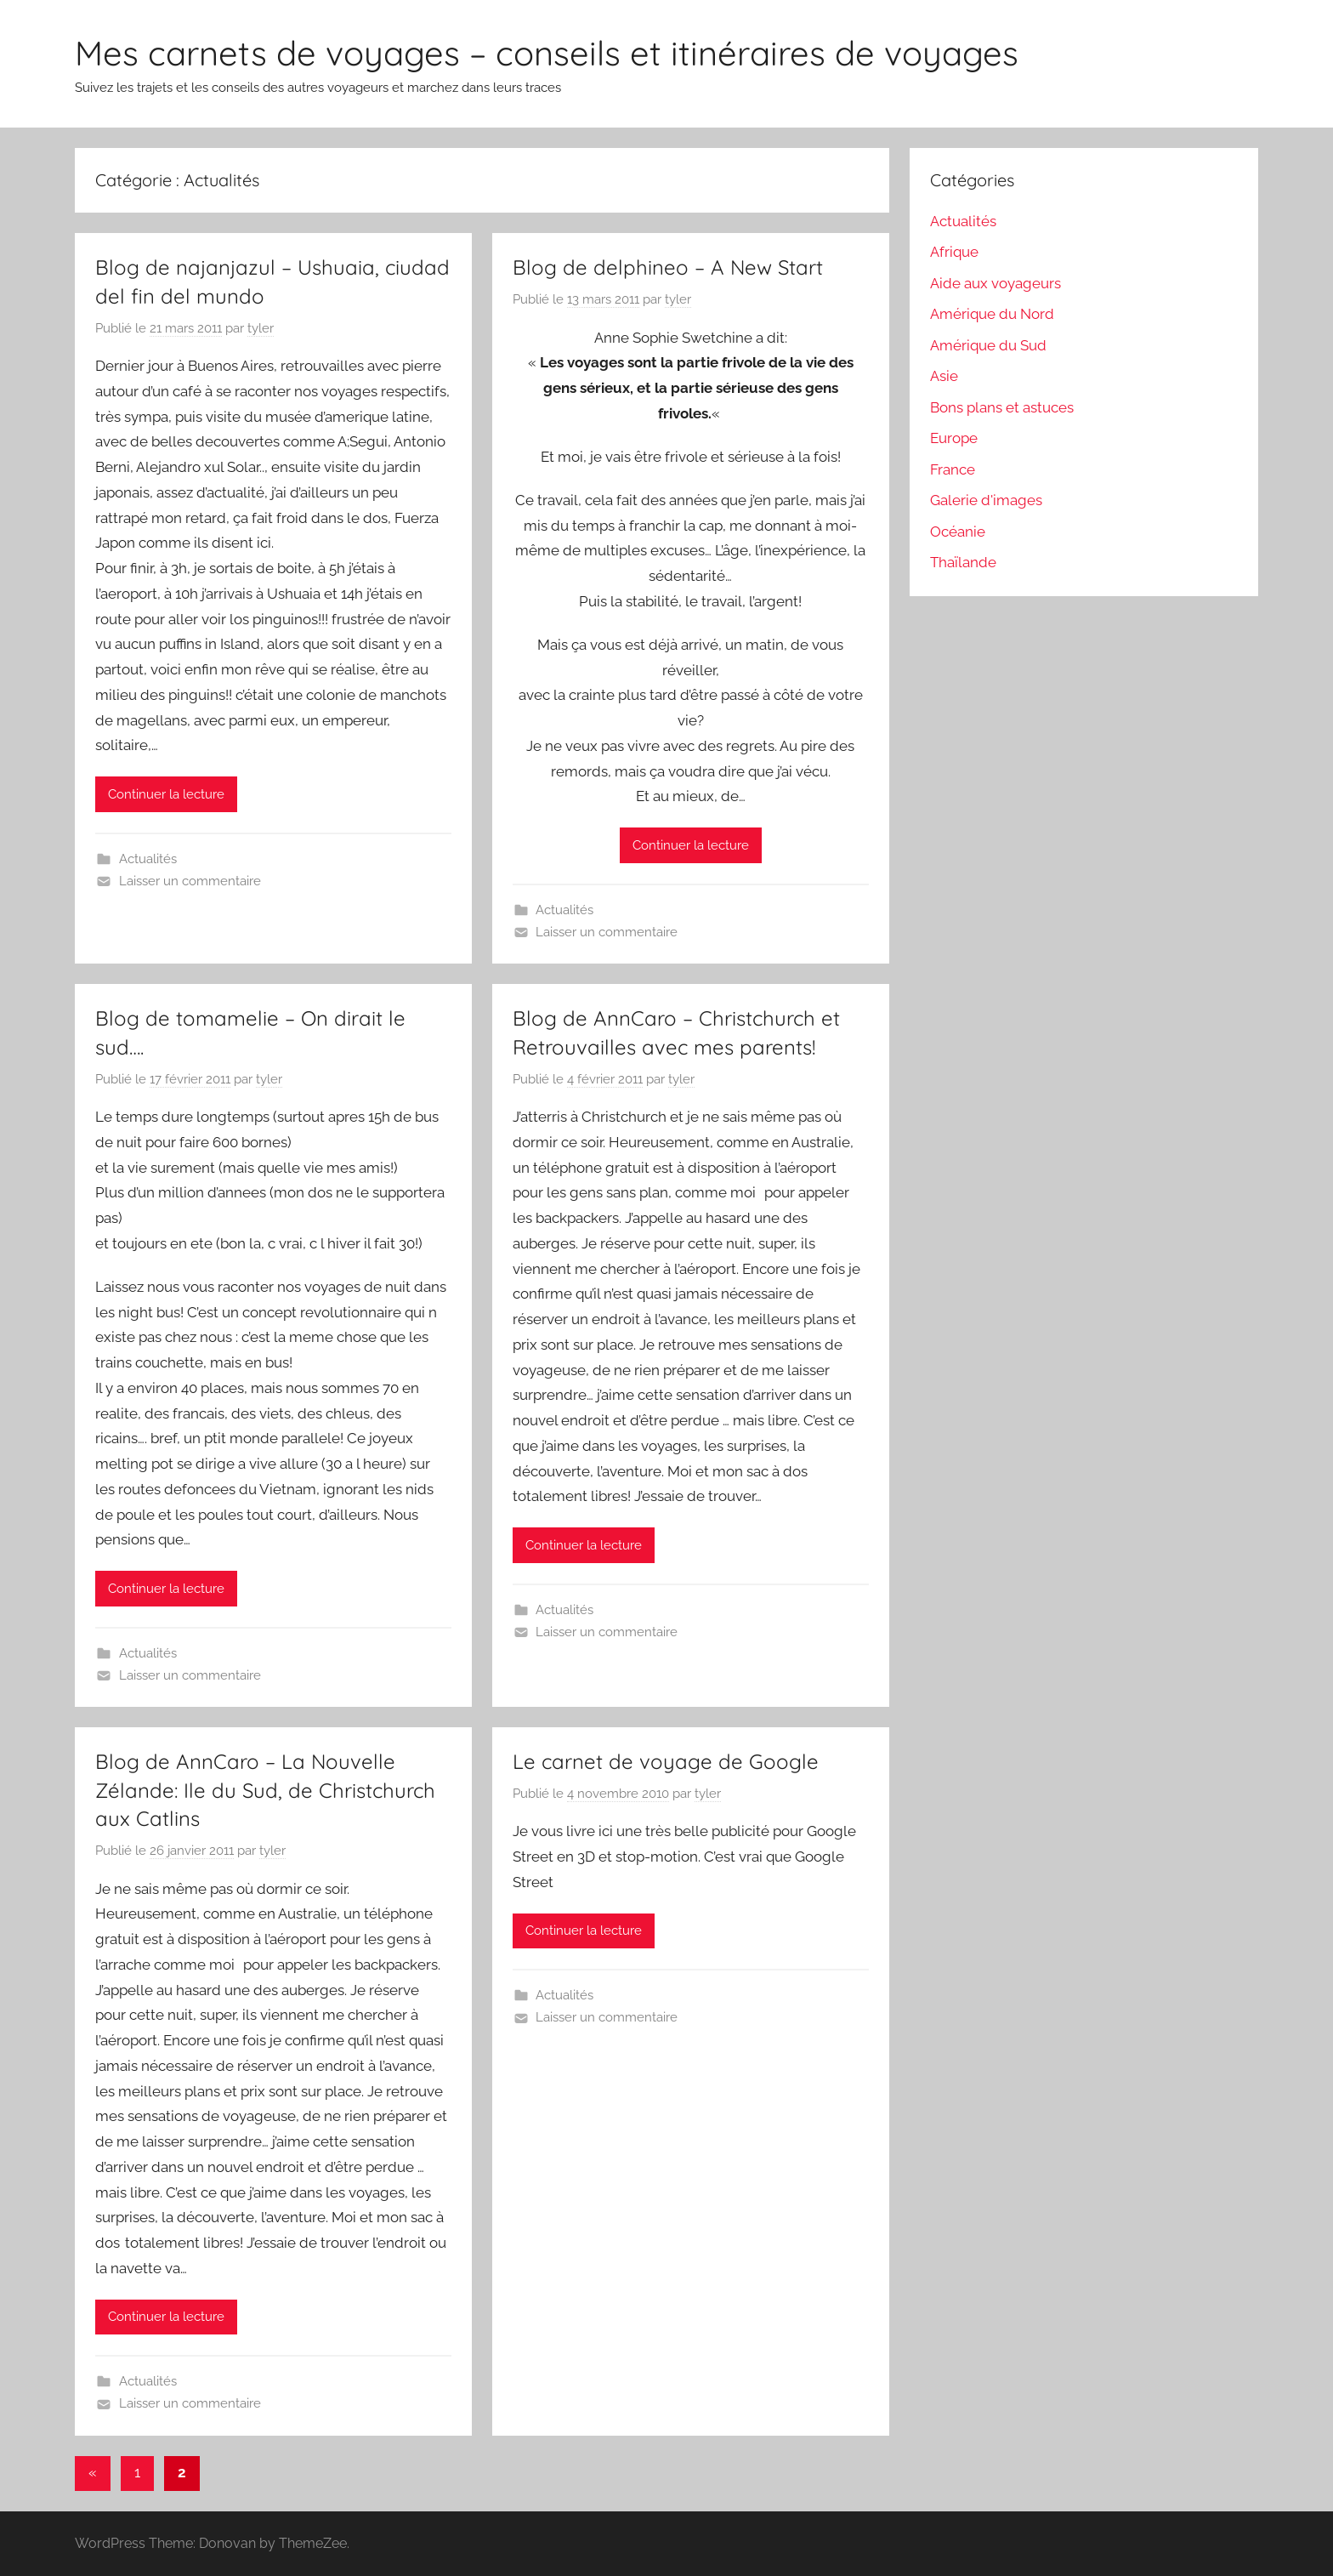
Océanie (957, 531)
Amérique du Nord (992, 313)
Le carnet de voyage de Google (666, 1761)
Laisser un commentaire (190, 881)
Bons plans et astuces (1002, 407)
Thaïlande (963, 562)
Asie (944, 375)
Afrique (954, 251)
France (952, 469)
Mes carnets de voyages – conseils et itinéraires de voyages (546, 52)
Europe (954, 437)
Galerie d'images (986, 500)
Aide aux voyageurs (995, 283)
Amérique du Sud (988, 345)
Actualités (148, 859)
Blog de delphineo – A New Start (668, 267)
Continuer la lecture (166, 794)
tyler (260, 328)
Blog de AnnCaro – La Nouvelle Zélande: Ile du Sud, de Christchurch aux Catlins (265, 1790)
